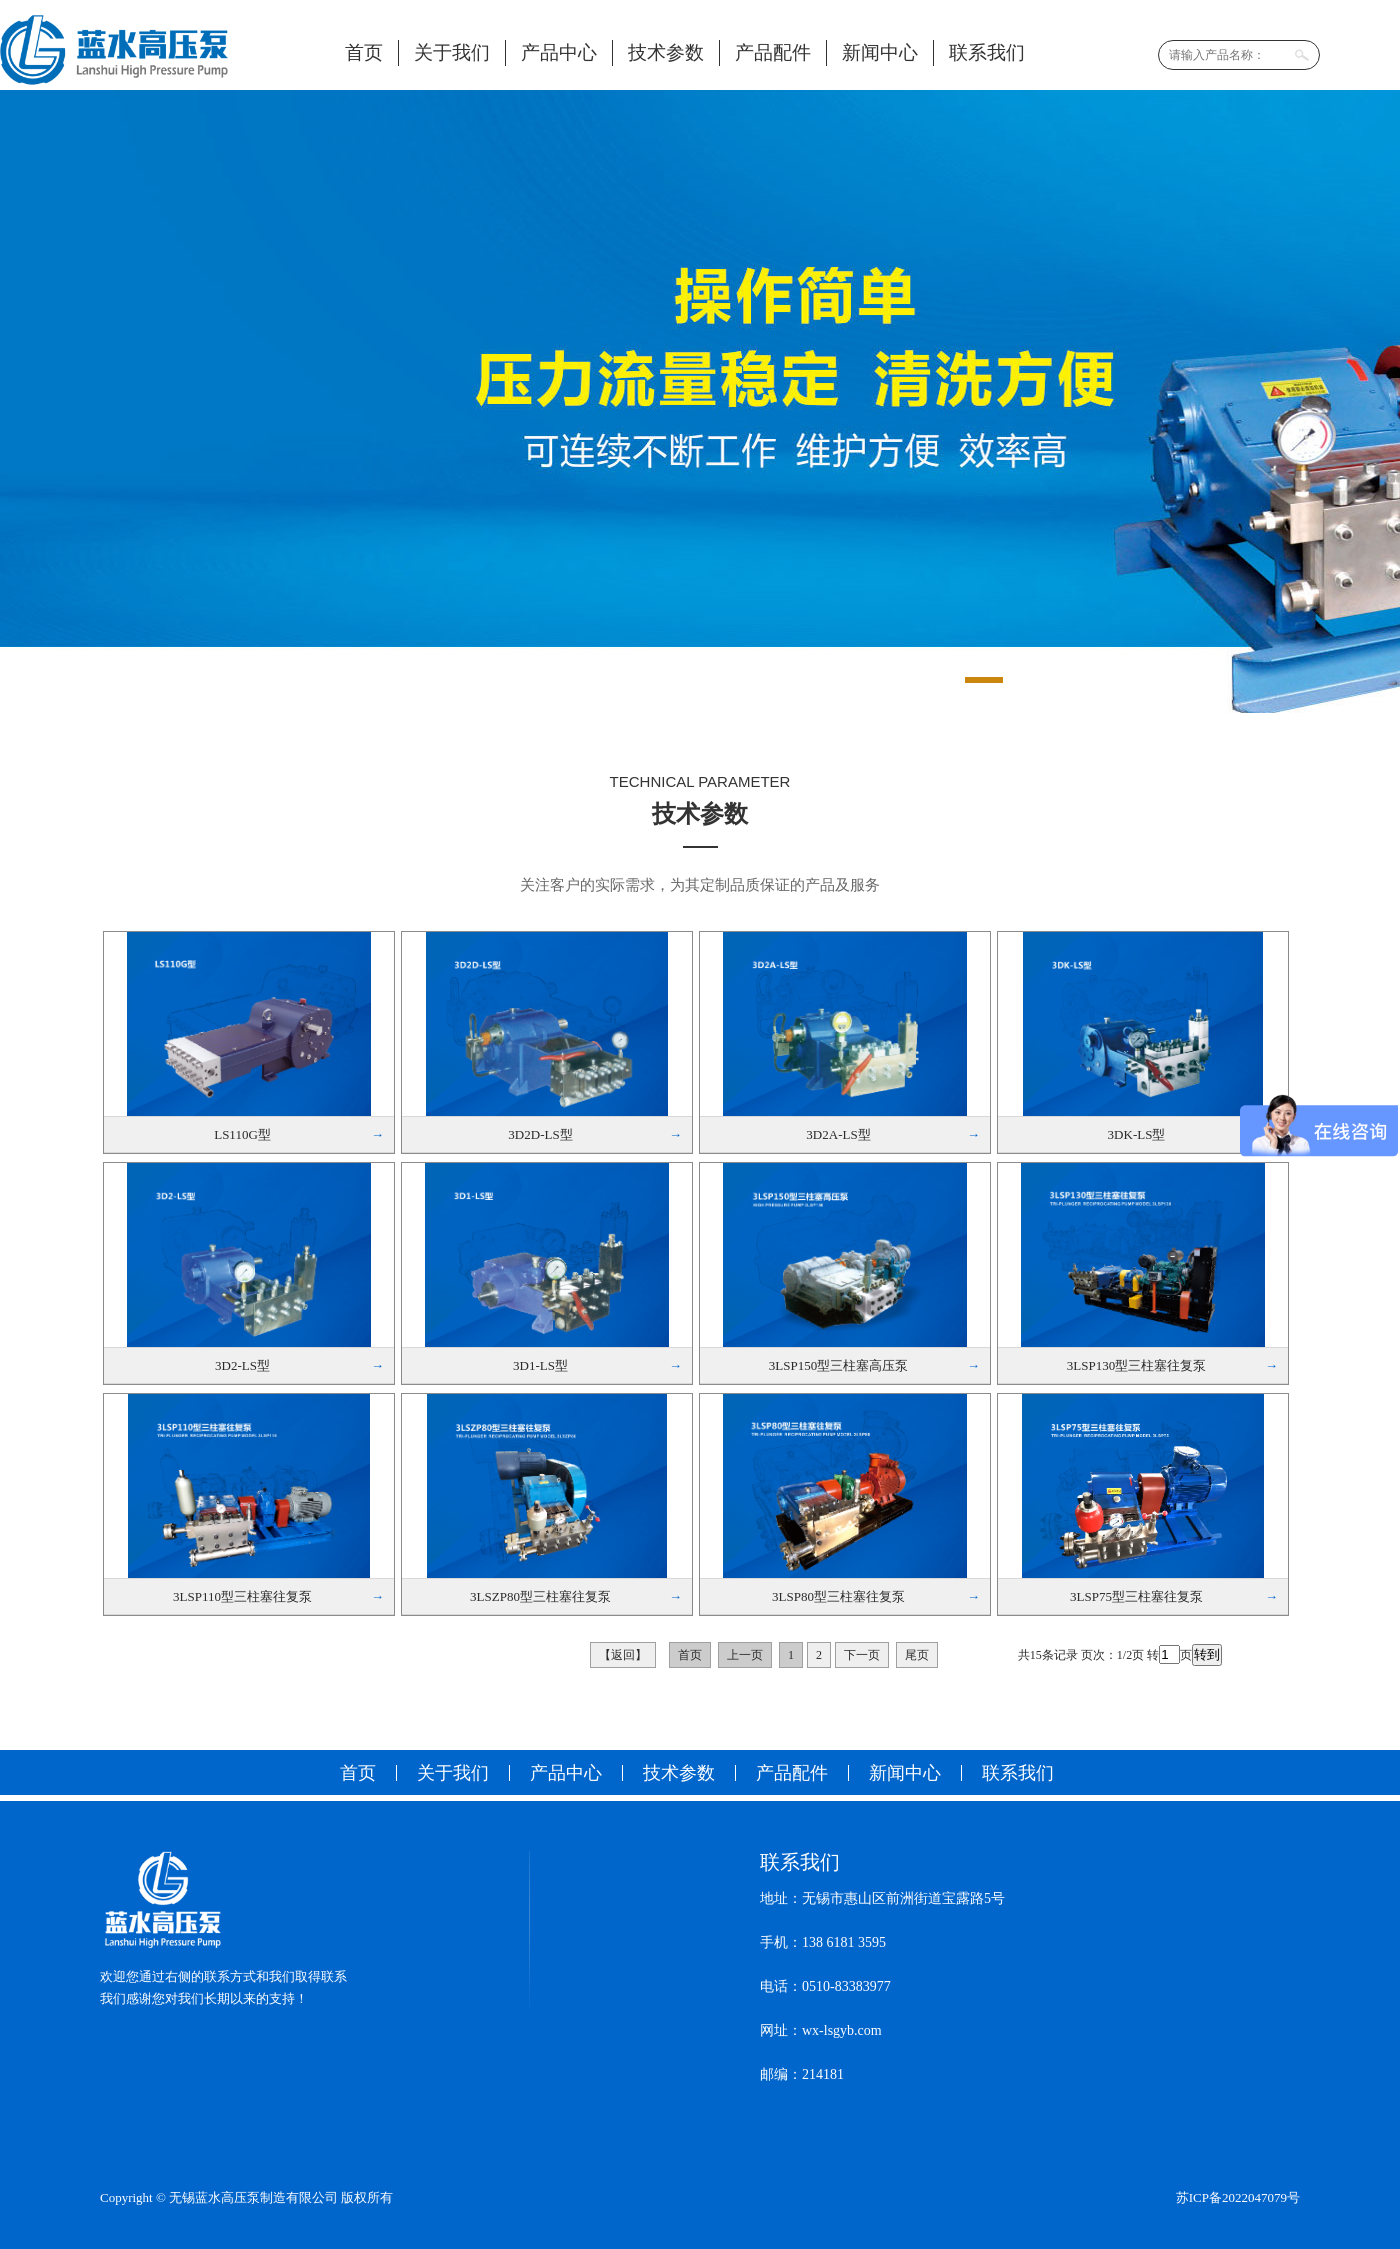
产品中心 (559, 52)
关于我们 (452, 52)
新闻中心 (880, 52)
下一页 (862, 1655)
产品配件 (773, 52)
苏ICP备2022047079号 (1238, 2197)
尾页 (917, 1655)
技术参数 (666, 52)
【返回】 (623, 1655)
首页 (364, 52)
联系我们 (987, 52)
